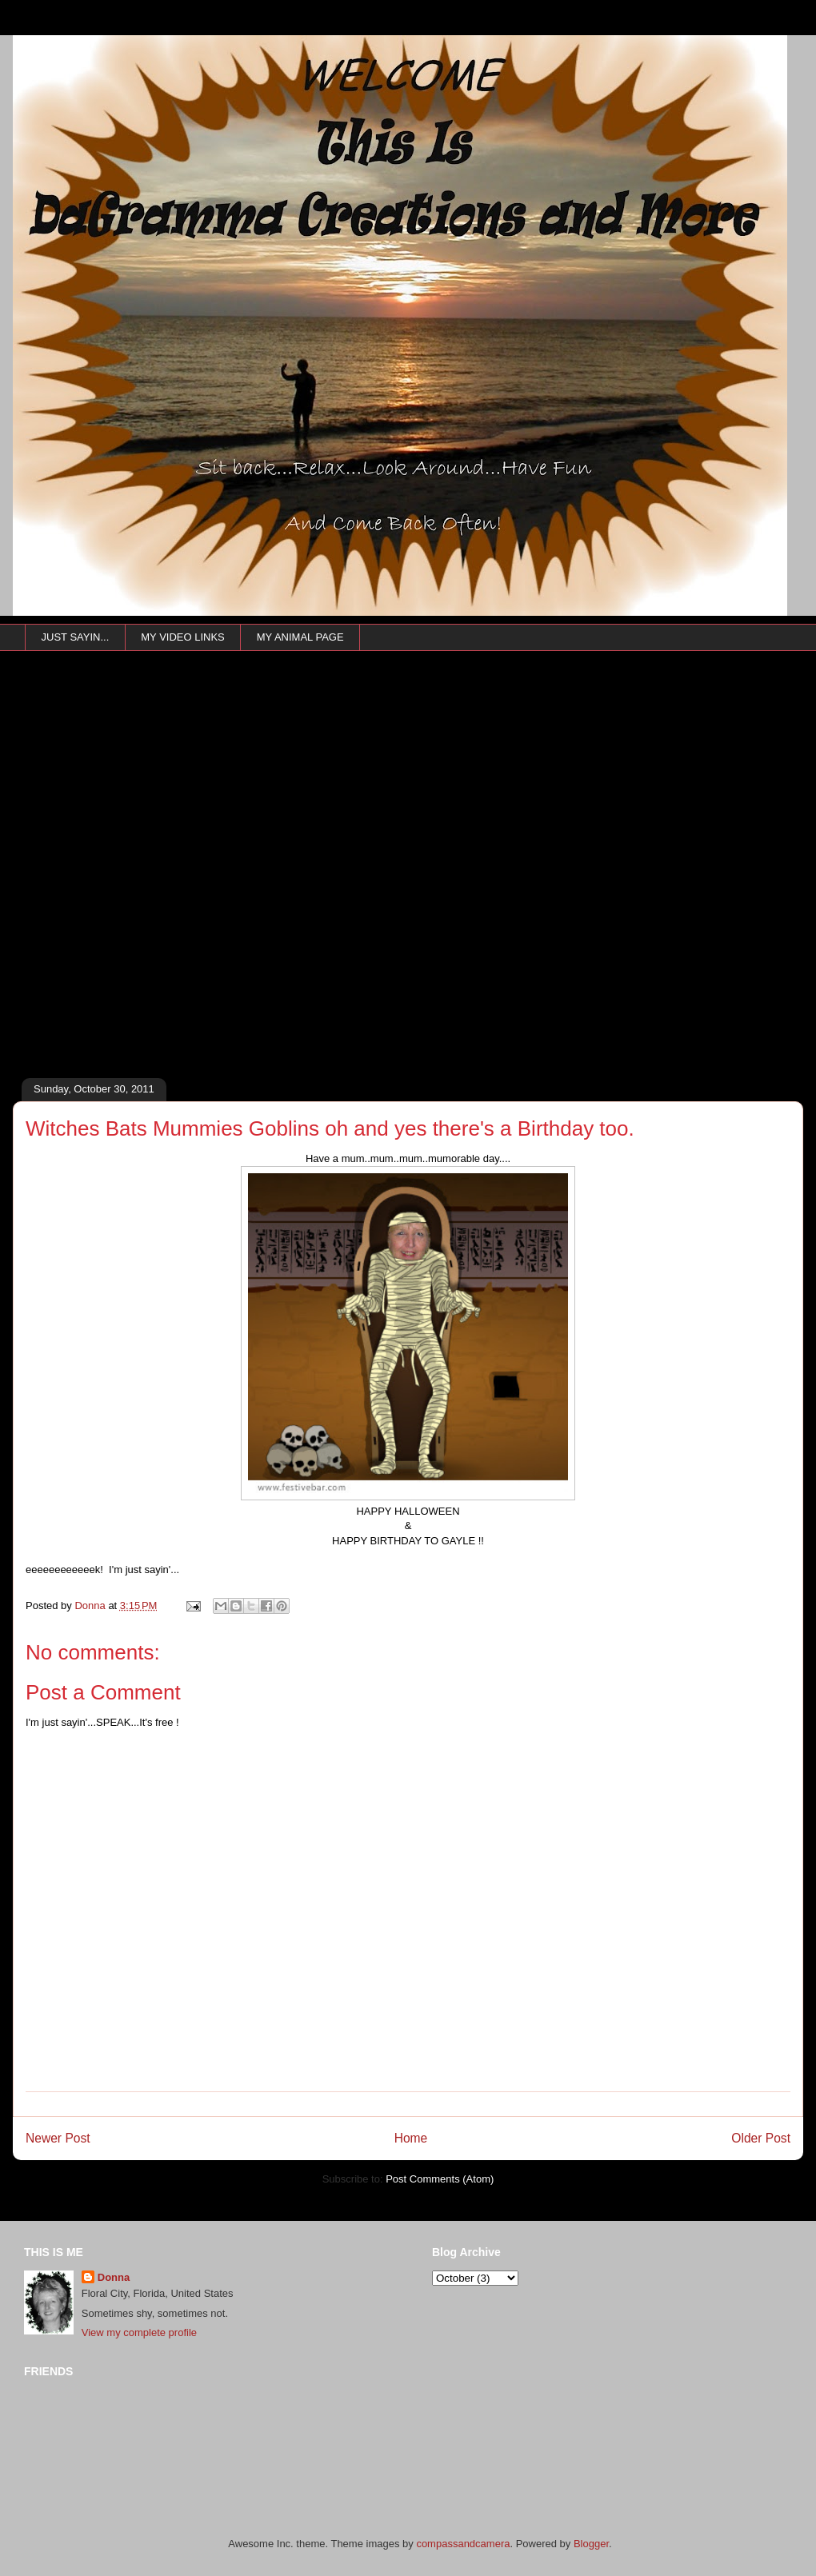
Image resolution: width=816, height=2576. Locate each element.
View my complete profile (139, 2332)
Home (411, 2138)
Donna (114, 2277)
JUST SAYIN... (76, 637)
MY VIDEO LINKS (183, 637)
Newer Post (58, 2138)
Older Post (760, 2138)
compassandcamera (463, 2544)
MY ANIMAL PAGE (300, 637)
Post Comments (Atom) (440, 2179)
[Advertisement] (181, 886)
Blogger (591, 2544)
